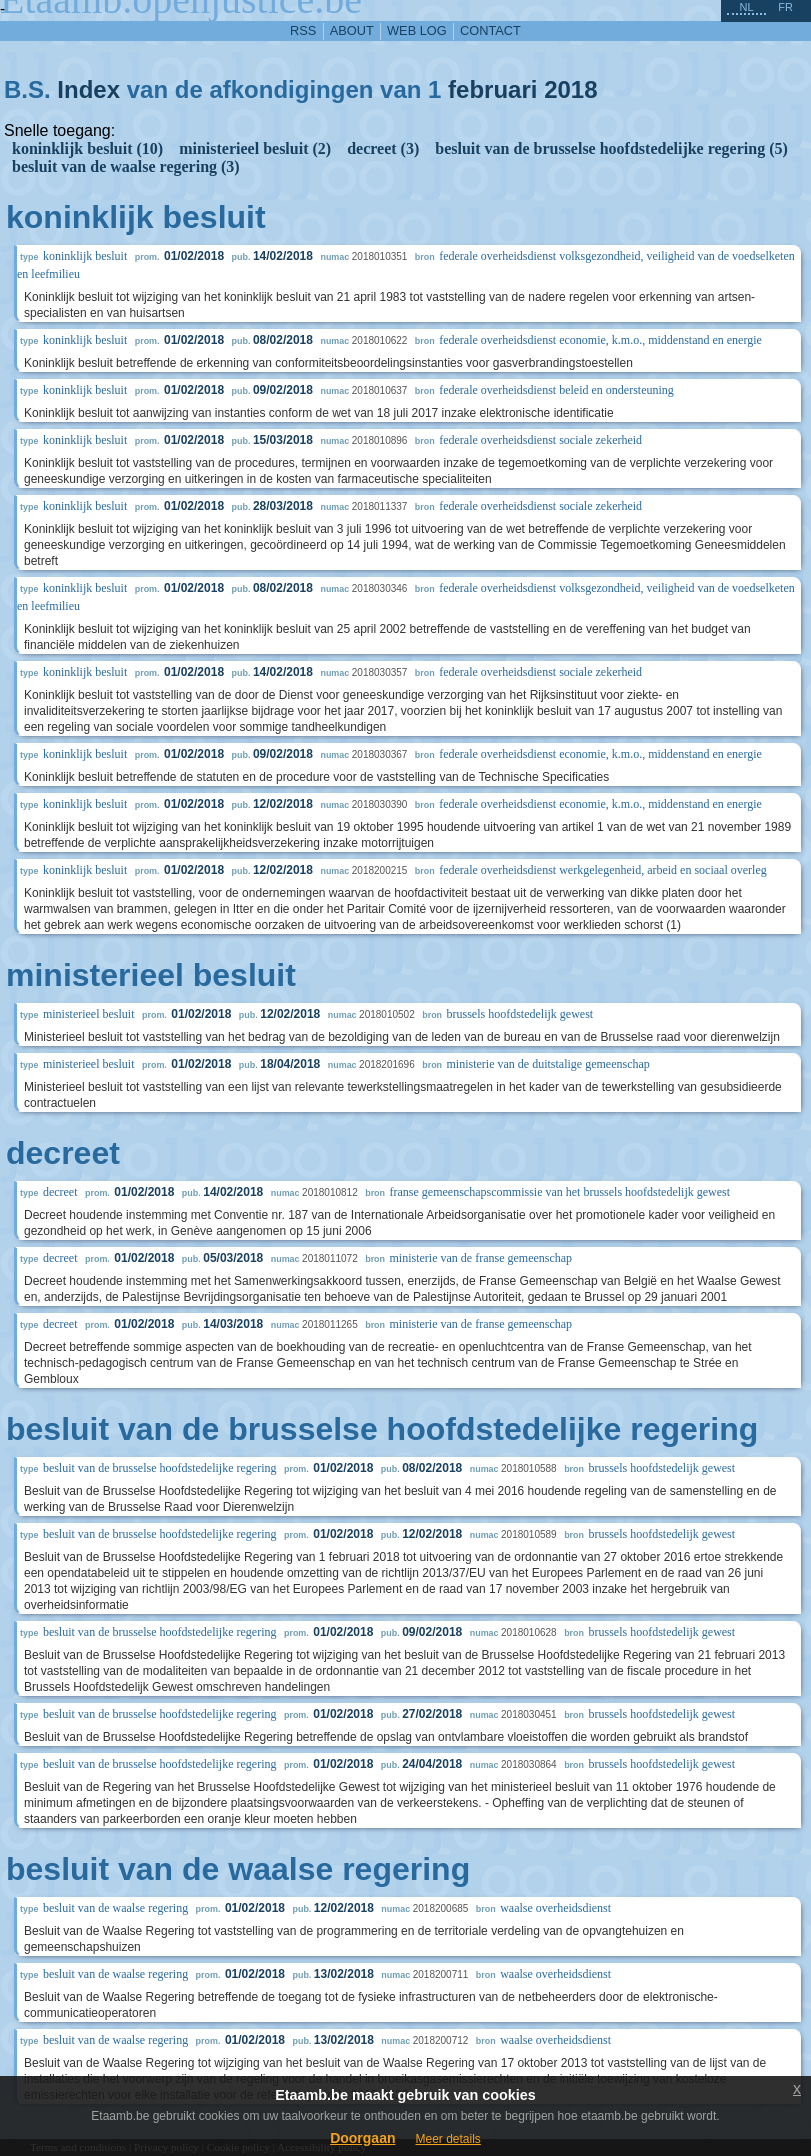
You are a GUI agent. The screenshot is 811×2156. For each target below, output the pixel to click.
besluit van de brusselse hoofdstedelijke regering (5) (611, 148)
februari (492, 89)
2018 (570, 89)
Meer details (447, 2139)
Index (88, 89)
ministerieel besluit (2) (255, 148)
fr (785, 7)
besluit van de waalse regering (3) (126, 166)
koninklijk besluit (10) (87, 148)
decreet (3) (383, 148)
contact (490, 30)
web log (417, 30)
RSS (303, 30)
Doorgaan (362, 2138)
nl (746, 7)
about (352, 30)
